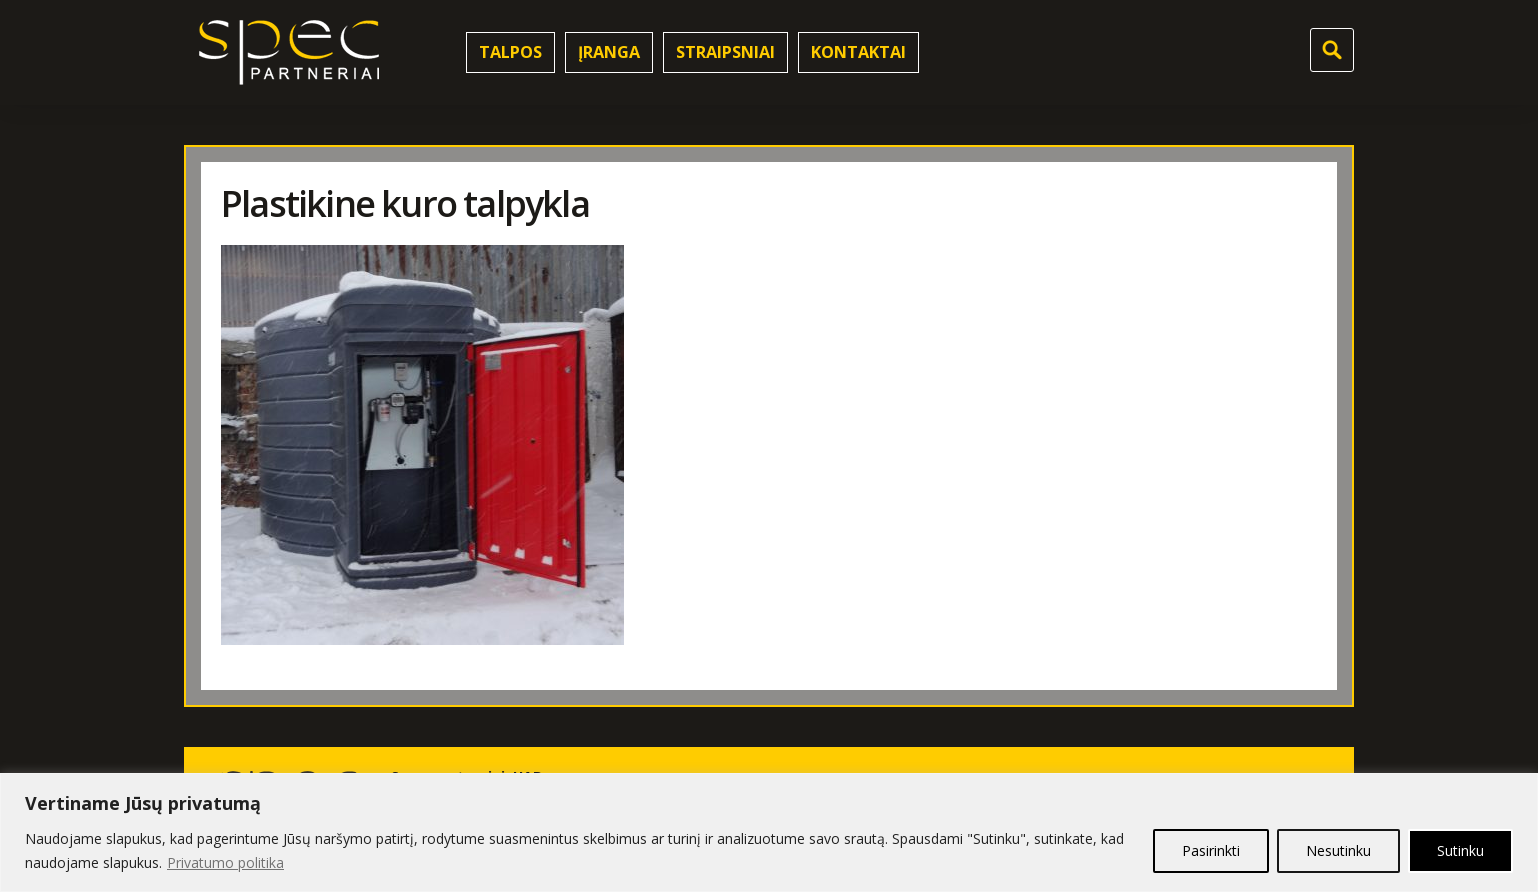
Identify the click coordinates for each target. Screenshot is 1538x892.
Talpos (510, 52)
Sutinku (1460, 850)
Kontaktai (858, 52)
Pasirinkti (1211, 850)
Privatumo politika (225, 862)
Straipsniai (725, 52)
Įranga (609, 52)
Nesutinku (1338, 850)
